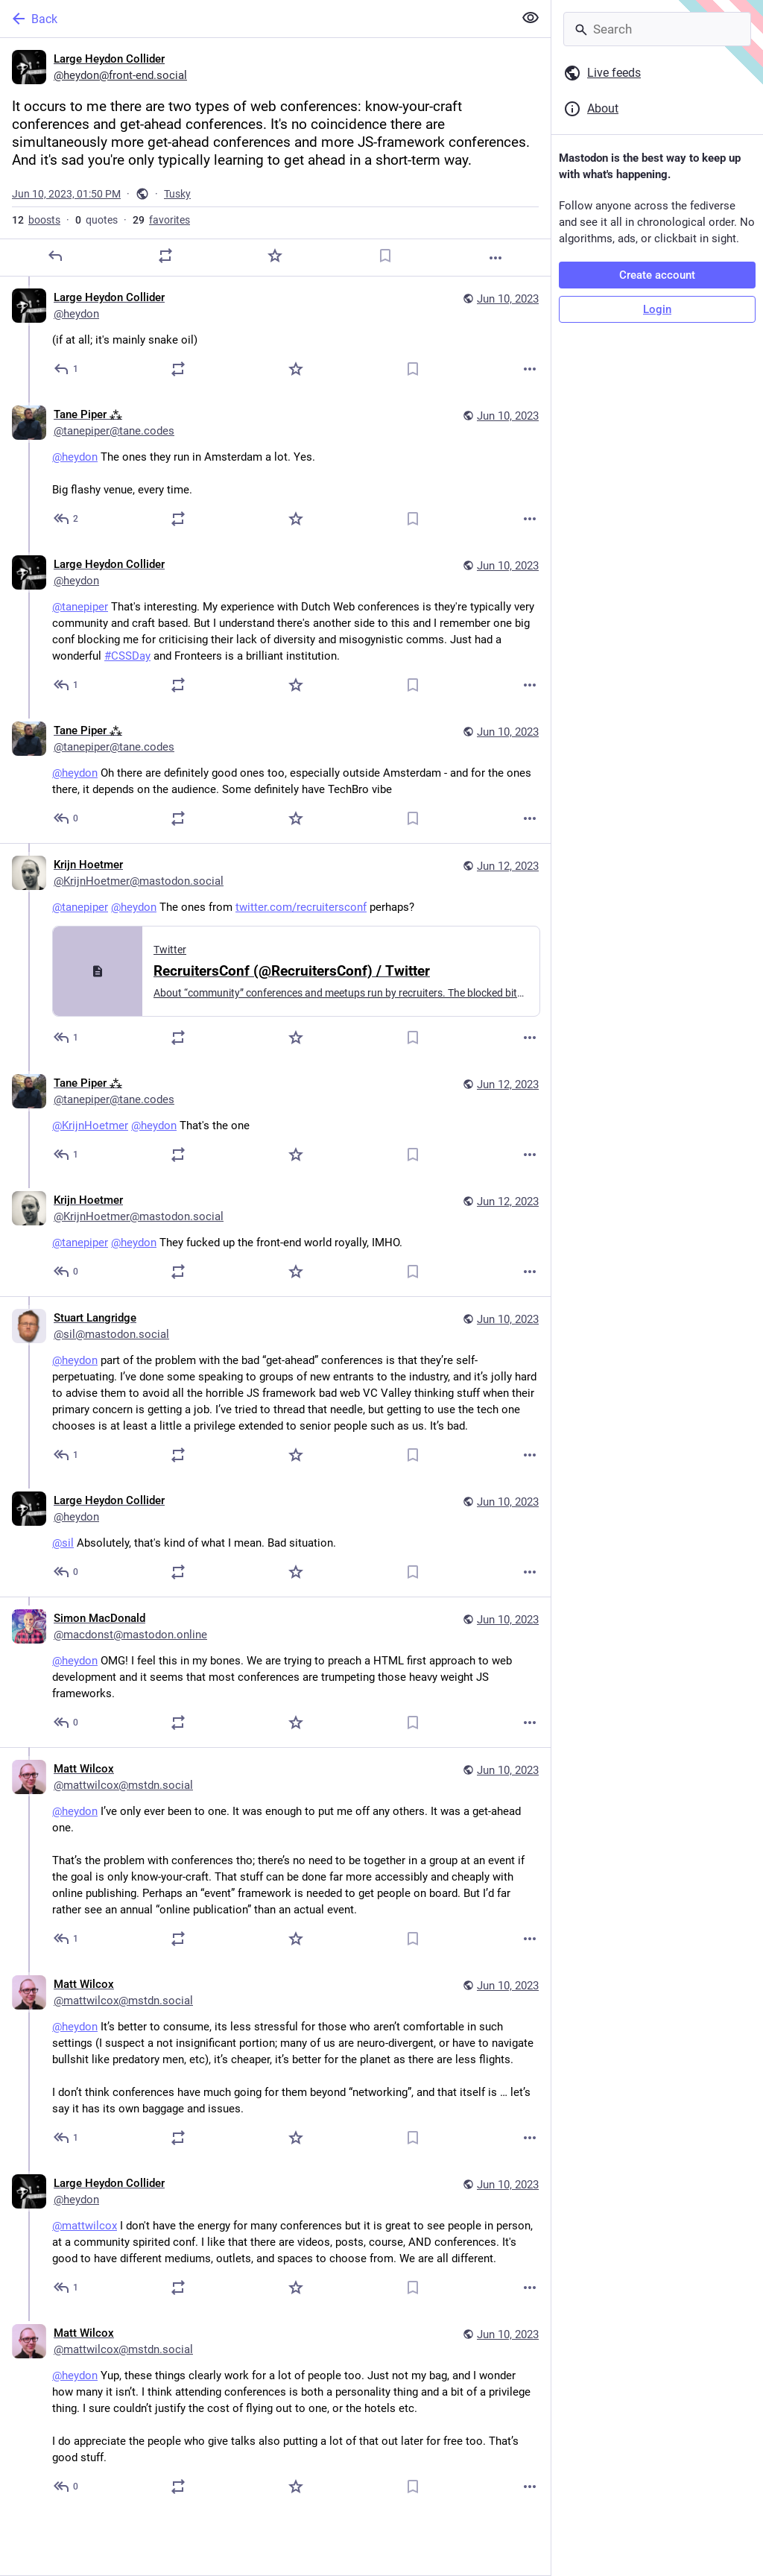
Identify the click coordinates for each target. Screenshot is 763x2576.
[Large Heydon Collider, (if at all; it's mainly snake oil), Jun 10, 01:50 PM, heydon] (275, 335)
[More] (495, 258)
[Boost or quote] (165, 256)
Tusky (177, 194)
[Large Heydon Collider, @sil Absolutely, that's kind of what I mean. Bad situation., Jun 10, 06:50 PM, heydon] (275, 1538)
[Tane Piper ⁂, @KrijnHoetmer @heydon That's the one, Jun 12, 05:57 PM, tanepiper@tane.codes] (275, 1120)
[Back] (255, 18)
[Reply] (55, 256)
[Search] (657, 29)
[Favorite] (275, 256)
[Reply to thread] (66, 369)
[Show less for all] (530, 18)
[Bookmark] (385, 256)
